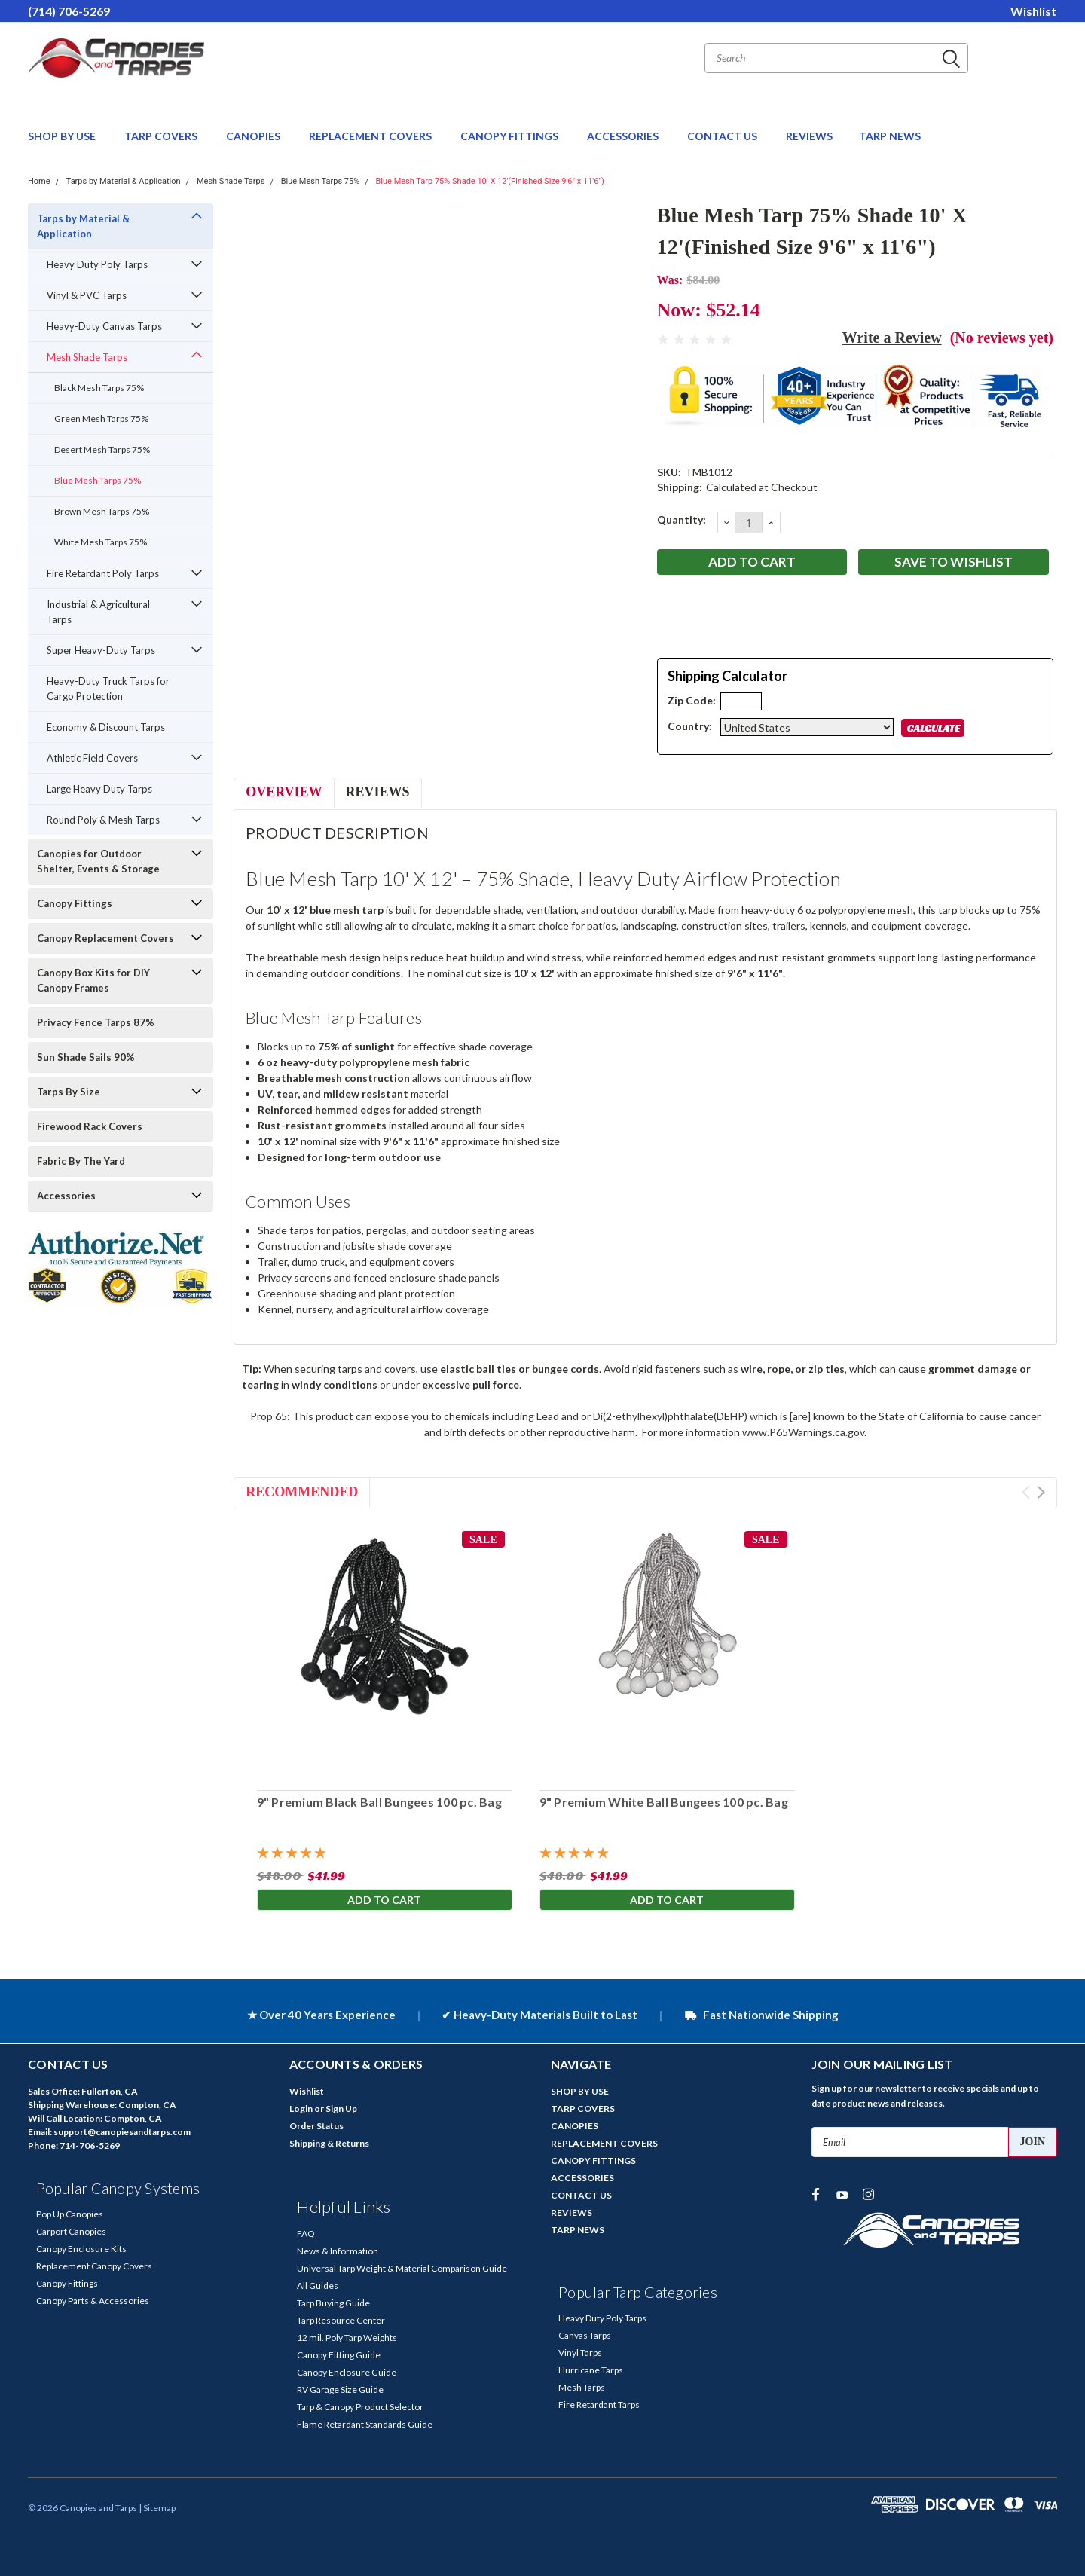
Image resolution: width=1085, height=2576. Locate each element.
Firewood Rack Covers (89, 1126)
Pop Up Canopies (69, 2214)
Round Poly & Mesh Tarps (103, 820)
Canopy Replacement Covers (105, 938)
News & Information (337, 2251)
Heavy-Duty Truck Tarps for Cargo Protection (108, 688)
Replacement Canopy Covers (94, 2266)
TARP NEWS (890, 136)
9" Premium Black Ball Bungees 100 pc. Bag (378, 1802)
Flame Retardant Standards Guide (364, 2424)
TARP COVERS (162, 136)
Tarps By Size (68, 1092)
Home (39, 181)
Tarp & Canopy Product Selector (360, 2407)
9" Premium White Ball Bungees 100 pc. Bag (663, 1802)
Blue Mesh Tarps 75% (320, 181)
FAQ (306, 2233)
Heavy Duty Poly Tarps (97, 264)
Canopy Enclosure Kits (81, 2248)
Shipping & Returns (329, 2143)
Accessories (66, 1196)
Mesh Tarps (581, 2387)
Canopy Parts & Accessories (92, 2300)
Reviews (378, 791)
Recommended (302, 1491)
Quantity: (681, 519)
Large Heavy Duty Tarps (99, 789)
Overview (284, 791)
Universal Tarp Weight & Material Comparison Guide (402, 2268)
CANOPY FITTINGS (510, 136)
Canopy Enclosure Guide (346, 2372)
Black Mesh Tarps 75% (99, 387)
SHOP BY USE (63, 136)
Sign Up (341, 2108)
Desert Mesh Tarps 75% (102, 449)
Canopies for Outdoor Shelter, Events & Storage (98, 861)
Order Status (316, 2125)
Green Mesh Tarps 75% (101, 418)
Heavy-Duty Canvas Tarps (104, 326)
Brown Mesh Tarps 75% (101, 511)
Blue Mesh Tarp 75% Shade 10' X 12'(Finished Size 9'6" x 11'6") (490, 181)
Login (301, 2108)
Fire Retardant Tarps (599, 2404)
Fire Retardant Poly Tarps (103, 573)
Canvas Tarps (584, 2335)
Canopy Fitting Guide (339, 2355)
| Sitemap (157, 2507)
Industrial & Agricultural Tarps (98, 611)
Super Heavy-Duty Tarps (101, 650)
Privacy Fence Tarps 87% (95, 1022)
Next (1041, 1492)
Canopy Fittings (74, 903)
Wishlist (1033, 11)
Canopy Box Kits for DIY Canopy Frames (93, 980)
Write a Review (892, 337)
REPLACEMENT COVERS (371, 136)
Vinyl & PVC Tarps (87, 295)
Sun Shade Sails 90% (86, 1057)
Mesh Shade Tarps (231, 181)
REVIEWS (809, 136)
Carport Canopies (71, 2231)
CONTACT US (723, 136)
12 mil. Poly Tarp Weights (347, 2337)
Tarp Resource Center (341, 2320)
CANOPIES (254, 136)
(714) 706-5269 (69, 11)
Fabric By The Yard (81, 1161)
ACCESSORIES (624, 136)
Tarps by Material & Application (123, 181)
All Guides (317, 2285)
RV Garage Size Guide (340, 2389)
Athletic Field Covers (92, 758)
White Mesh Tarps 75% (100, 542)
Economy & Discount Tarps (106, 727)
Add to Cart (384, 1900)
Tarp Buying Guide (333, 2303)
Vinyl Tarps (580, 2352)
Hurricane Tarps (590, 2370)
